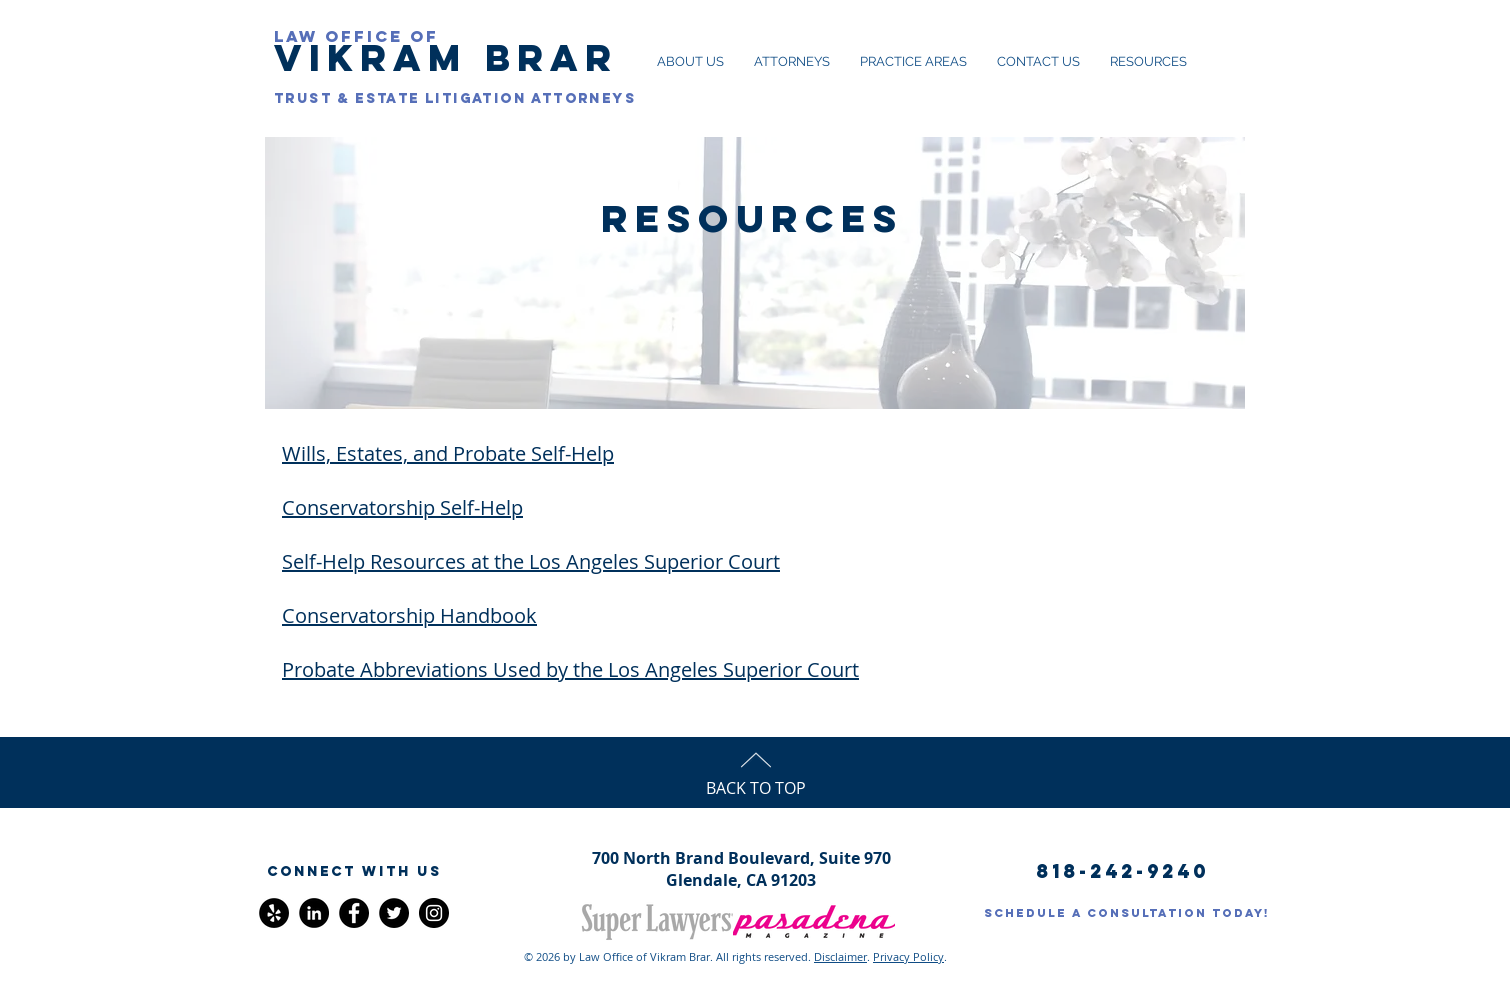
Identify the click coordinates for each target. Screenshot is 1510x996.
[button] (354, 872)
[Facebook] (354, 913)
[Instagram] (434, 913)
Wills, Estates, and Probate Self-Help (448, 453)
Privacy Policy (908, 956)
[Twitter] (394, 913)
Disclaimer (840, 956)
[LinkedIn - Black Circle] (314, 913)
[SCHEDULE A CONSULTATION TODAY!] (1127, 913)
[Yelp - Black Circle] (274, 913)
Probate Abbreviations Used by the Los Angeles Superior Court (570, 669)
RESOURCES (752, 218)
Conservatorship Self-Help (402, 507)
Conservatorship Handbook (409, 615)
